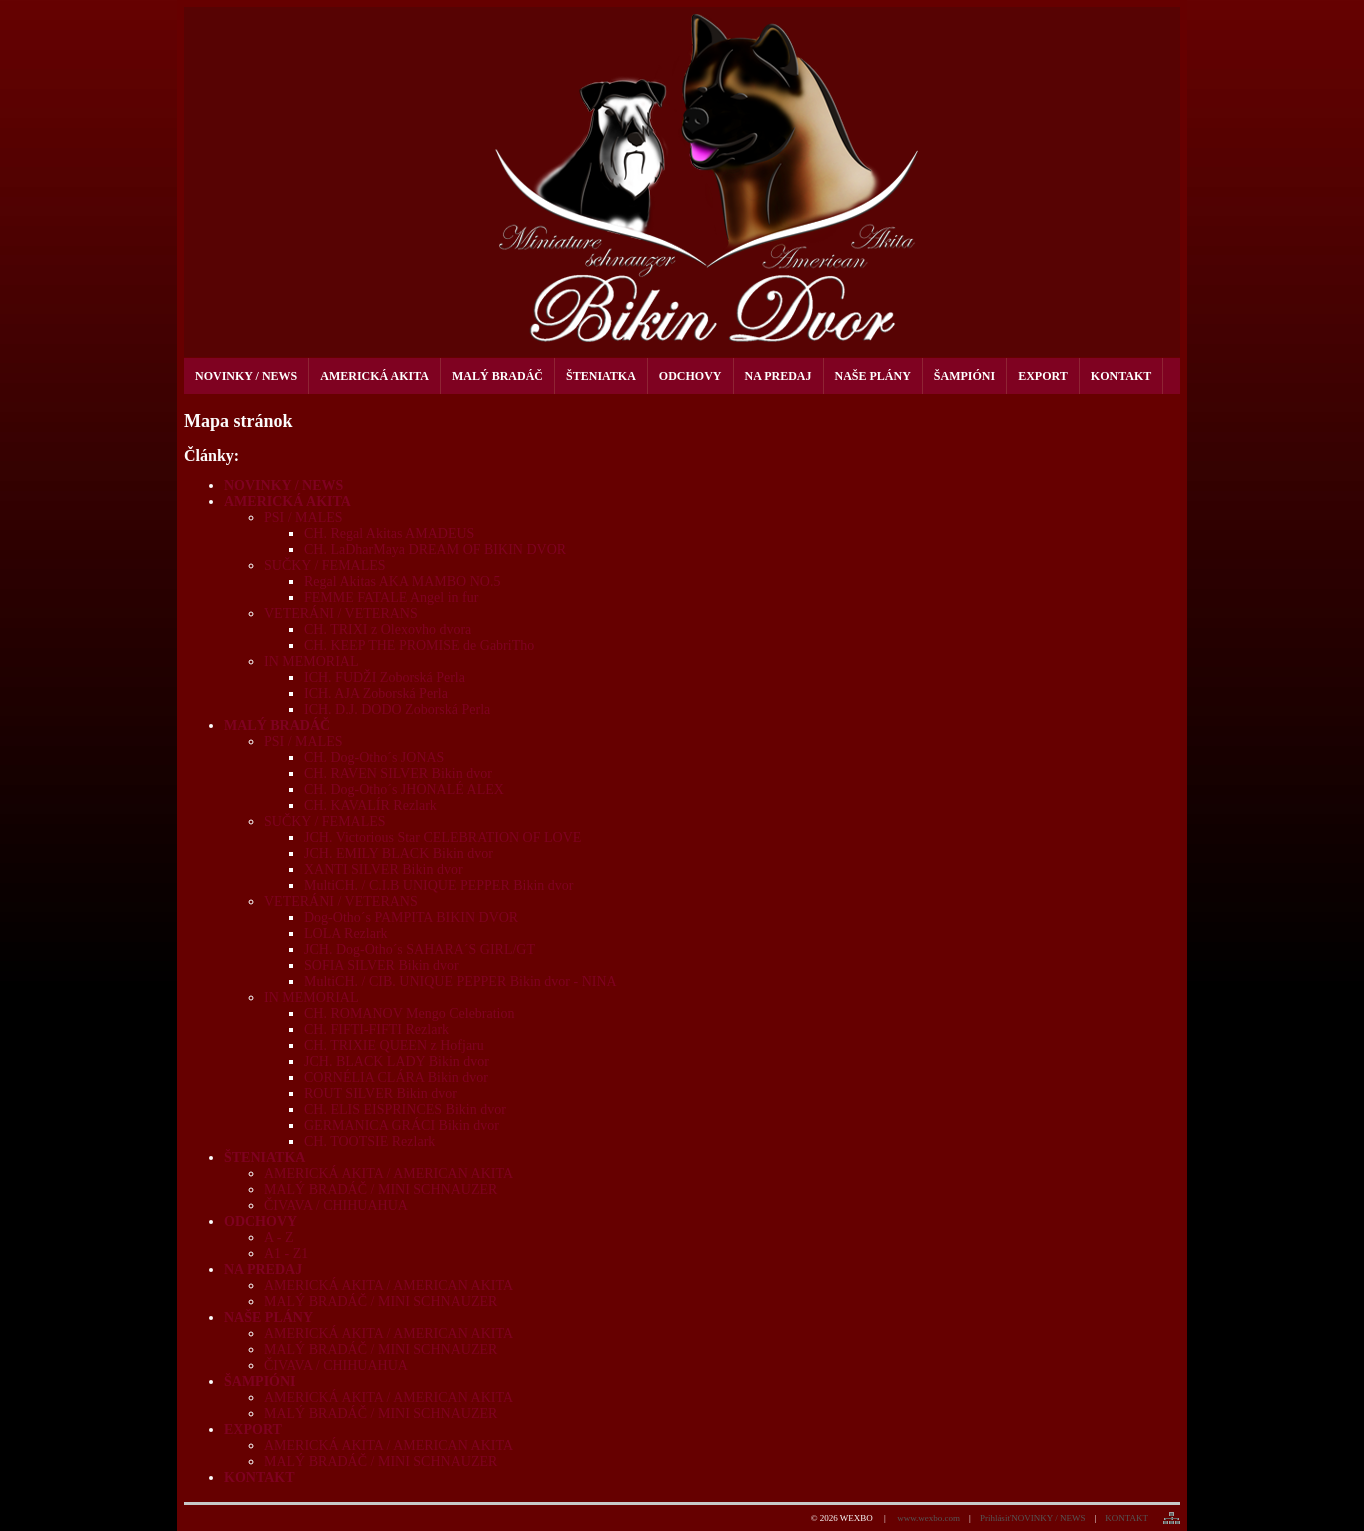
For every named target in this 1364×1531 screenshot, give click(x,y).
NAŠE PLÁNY (268, 1317)
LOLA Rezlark (346, 933)
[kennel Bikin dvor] (682, 182)
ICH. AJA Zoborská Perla (376, 693)
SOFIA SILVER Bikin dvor (381, 965)
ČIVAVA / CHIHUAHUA (336, 1205)
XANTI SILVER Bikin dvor (383, 869)
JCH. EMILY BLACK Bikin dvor (398, 853)
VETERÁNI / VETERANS (341, 613)
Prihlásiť (995, 1518)
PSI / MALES (303, 517)
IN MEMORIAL (311, 661)
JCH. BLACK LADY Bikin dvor (396, 1061)
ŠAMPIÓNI (260, 1381)
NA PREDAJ (263, 1269)
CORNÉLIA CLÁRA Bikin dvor (396, 1077)
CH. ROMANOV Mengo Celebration (409, 1013)
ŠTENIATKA (264, 1157)
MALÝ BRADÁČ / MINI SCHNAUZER (380, 1189)
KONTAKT (259, 1477)
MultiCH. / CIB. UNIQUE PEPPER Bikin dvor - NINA (460, 981)
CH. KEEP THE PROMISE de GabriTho (419, 645)
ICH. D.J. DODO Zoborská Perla (397, 709)
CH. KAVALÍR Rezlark (370, 805)
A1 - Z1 (286, 1253)
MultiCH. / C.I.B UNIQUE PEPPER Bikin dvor (439, 885)
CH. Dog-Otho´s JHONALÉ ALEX (404, 789)
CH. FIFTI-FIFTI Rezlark (376, 1029)
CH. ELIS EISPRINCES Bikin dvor (405, 1109)
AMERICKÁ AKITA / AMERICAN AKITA (388, 1173)
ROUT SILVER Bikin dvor (380, 1093)
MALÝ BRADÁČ (277, 725)
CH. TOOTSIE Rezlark (369, 1141)
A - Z (279, 1237)
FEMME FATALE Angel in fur (391, 597)
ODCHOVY (260, 1221)
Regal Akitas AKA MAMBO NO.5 (402, 581)
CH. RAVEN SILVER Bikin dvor (398, 773)
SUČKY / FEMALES (325, 565)
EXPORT (253, 1429)
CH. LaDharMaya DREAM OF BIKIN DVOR (435, 549)
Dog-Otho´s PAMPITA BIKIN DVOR (411, 917)
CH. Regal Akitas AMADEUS (389, 533)
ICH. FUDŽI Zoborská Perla (384, 677)
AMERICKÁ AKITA (287, 501)
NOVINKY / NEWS (283, 485)
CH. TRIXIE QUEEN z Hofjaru (394, 1045)
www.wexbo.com (928, 1518)
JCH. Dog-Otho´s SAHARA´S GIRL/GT (419, 949)
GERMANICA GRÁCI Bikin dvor (401, 1125)
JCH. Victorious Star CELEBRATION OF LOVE (442, 837)
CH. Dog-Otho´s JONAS (374, 757)
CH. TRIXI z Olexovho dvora (387, 629)
